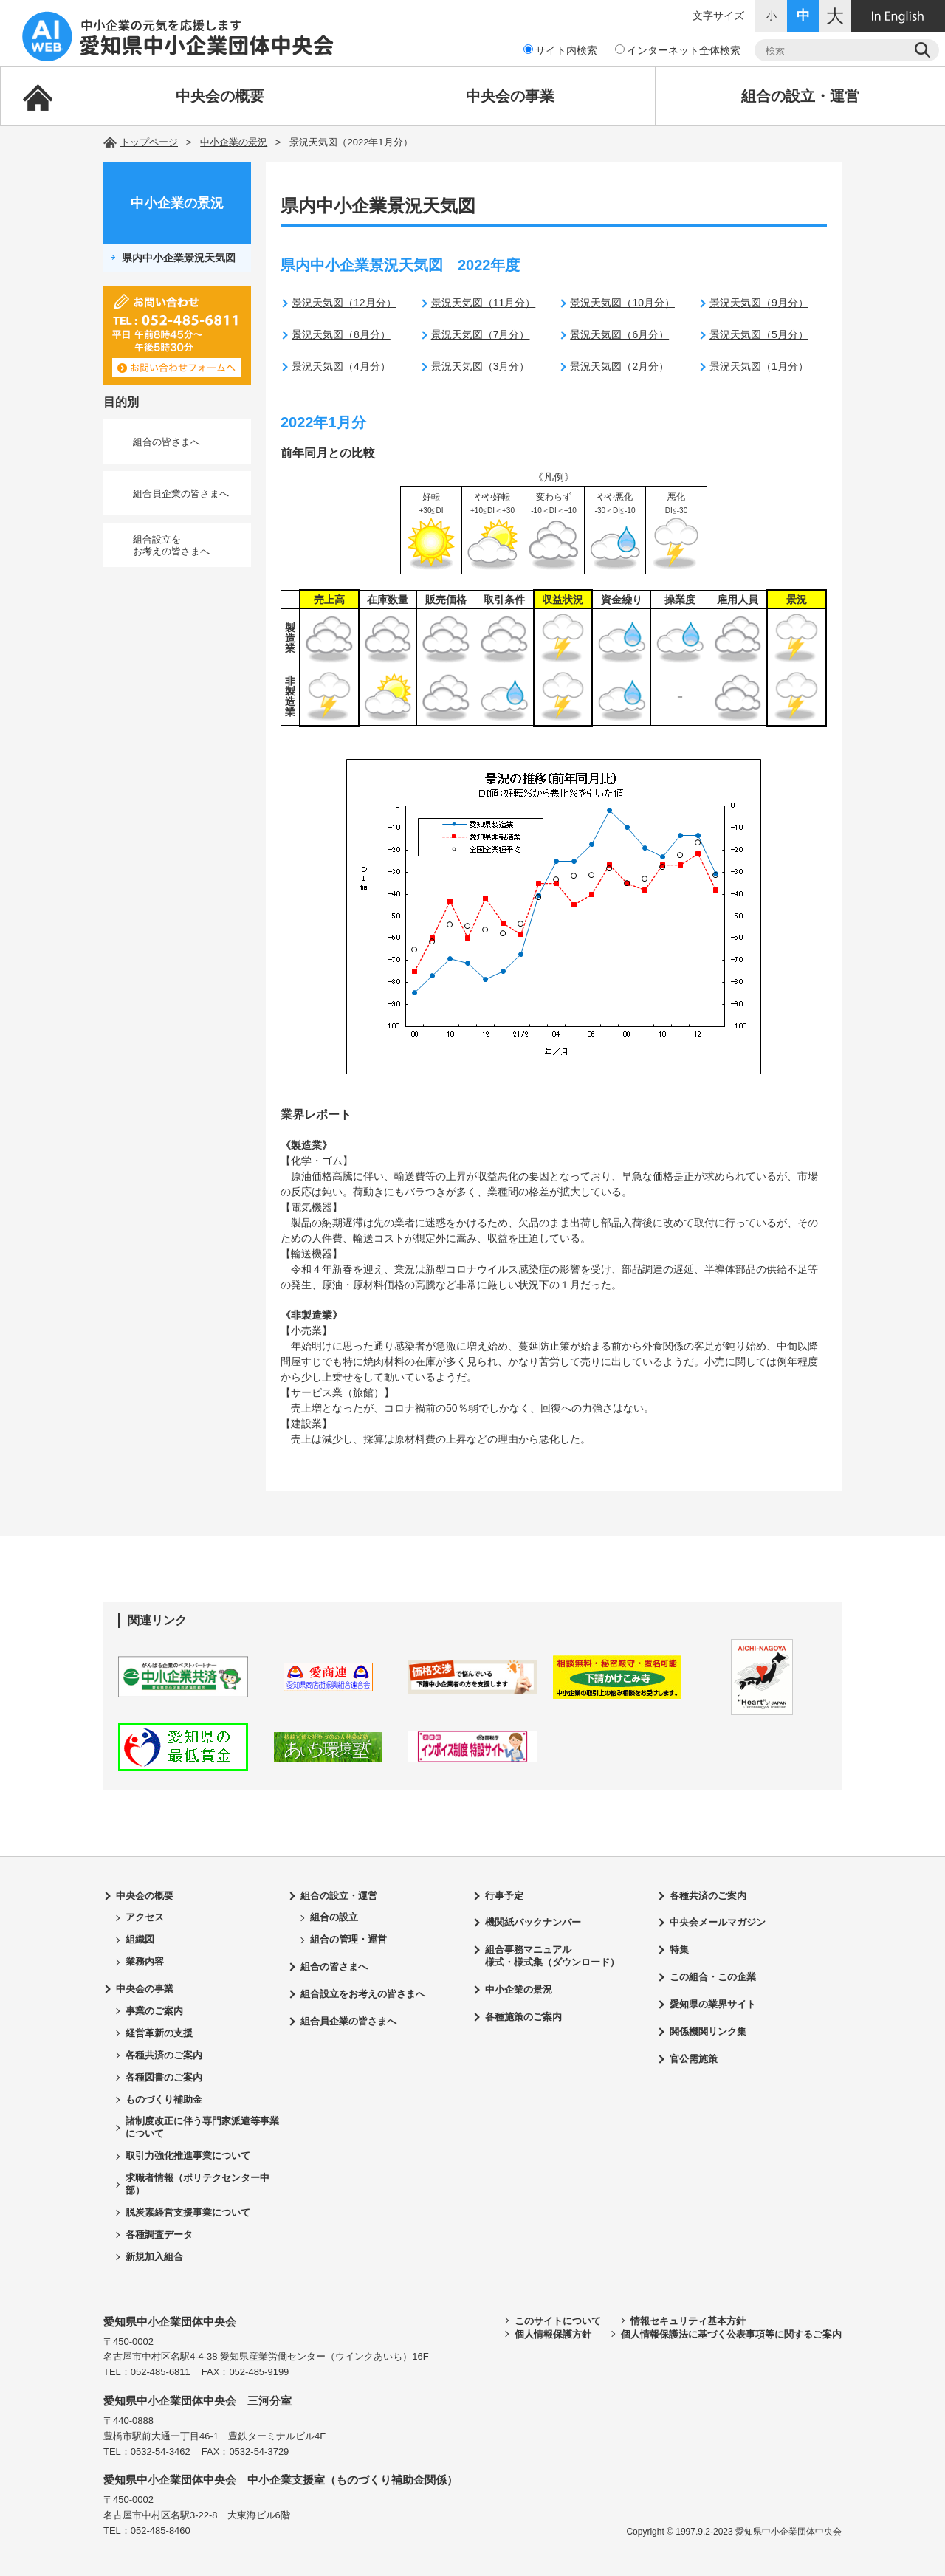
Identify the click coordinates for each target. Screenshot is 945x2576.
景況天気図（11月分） (483, 303)
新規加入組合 (154, 2256)
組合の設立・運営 (800, 96)
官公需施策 (694, 2058)
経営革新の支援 (159, 2033)
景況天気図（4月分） (341, 366)
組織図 (140, 1939)
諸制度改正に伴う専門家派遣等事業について (202, 2127)
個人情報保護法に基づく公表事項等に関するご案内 (731, 2334)
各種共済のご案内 (164, 2055)
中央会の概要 (220, 96)
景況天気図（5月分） (758, 334)
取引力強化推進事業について (188, 2155)
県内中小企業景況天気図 (179, 258)
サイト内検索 (560, 50)
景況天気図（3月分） (480, 366)
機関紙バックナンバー (533, 1922)
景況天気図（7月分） (480, 334)
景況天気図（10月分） (622, 303)
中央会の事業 (510, 96)
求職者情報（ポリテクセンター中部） (197, 2184)
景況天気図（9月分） (758, 303)
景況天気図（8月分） (341, 334)
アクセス (145, 1917)
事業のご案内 (154, 2010)
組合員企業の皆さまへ (181, 493)
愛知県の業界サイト (713, 2004)
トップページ (149, 142)
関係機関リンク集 (708, 2031)
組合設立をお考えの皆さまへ (171, 545)
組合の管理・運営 (348, 1939)
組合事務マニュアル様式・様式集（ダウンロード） (552, 1956)
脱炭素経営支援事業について (188, 2212)
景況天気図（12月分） (344, 303)
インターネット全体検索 (677, 50)
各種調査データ (159, 2234)
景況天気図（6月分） (619, 334)
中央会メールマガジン (718, 1922)
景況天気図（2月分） (619, 366)
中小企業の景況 (233, 142)
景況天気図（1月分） (758, 366)
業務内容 (145, 1961)
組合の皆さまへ (166, 441)
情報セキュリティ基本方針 (688, 2320)
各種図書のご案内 (164, 2077)
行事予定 (504, 1895)
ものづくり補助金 (164, 2099)
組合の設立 (334, 1917)
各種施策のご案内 (523, 2016)
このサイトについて (558, 2320)
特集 (679, 1949)
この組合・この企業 (713, 1976)
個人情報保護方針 (553, 2334)
